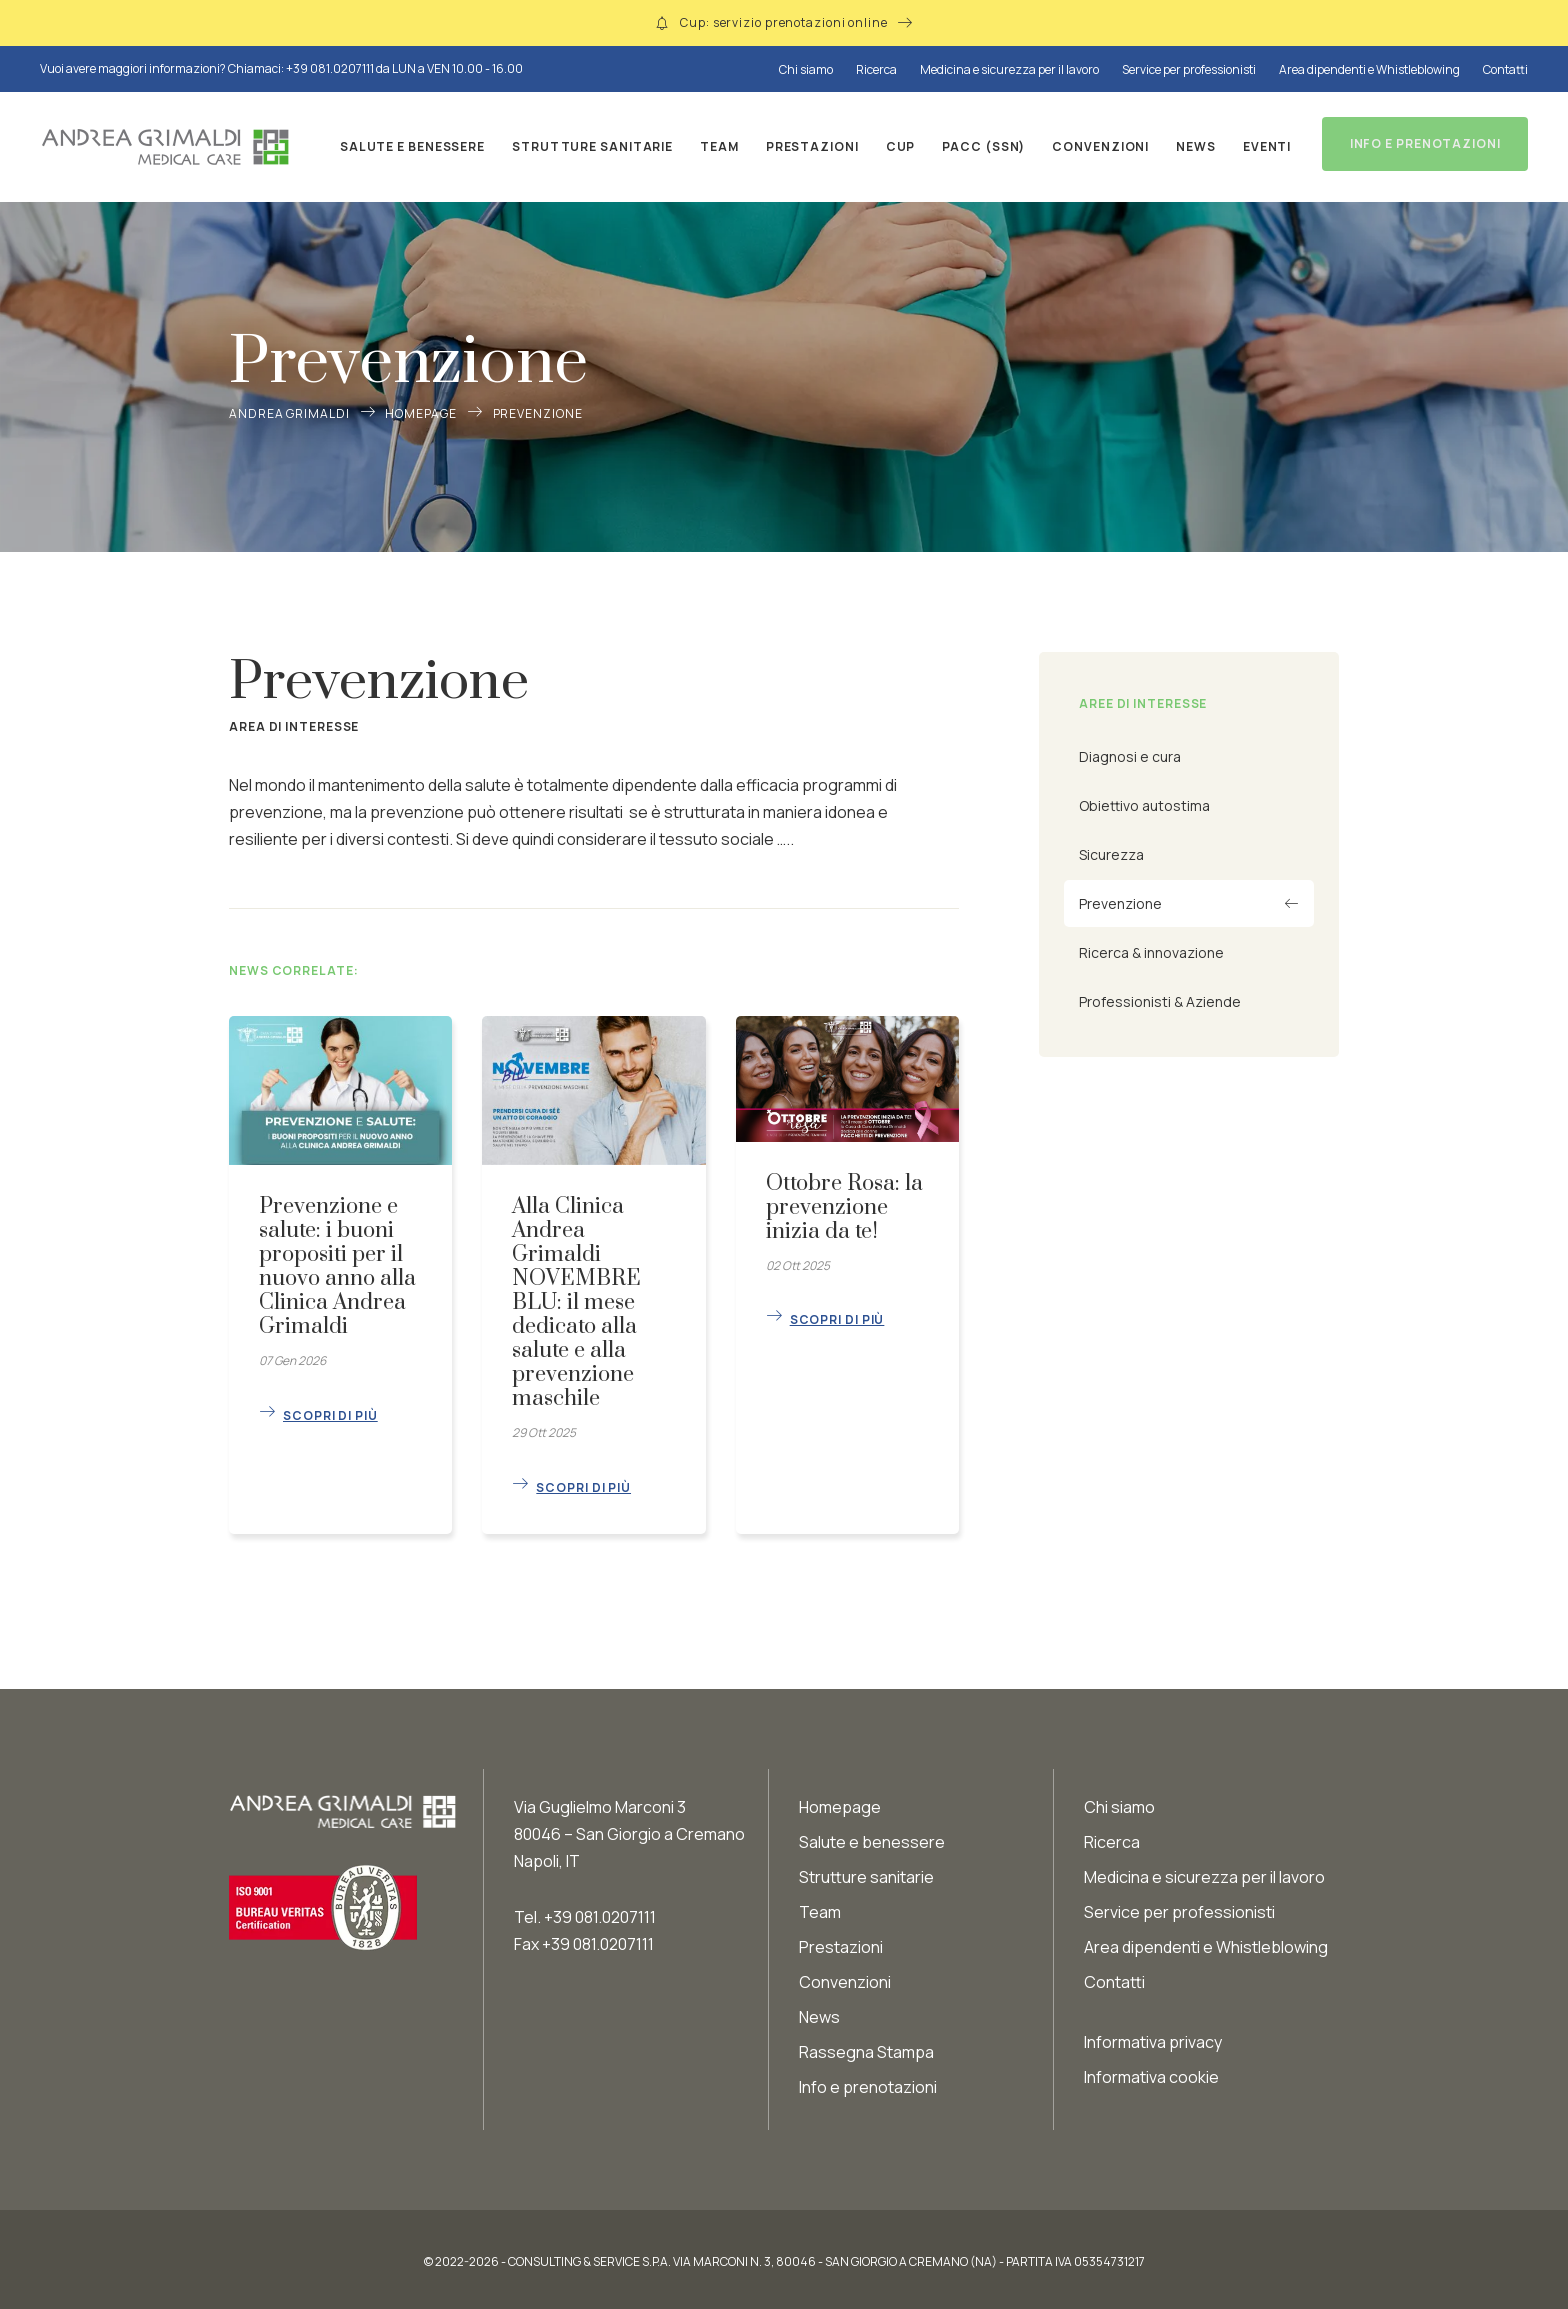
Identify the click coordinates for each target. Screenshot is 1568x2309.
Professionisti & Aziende (1160, 1001)
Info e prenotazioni (868, 2082)
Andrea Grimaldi (289, 413)
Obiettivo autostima (1144, 805)
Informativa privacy (1153, 2037)
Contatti (1505, 69)
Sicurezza (1111, 854)
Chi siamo (806, 69)
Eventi (1262, 146)
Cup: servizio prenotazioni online (784, 22)
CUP (896, 146)
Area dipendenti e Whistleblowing (1369, 69)
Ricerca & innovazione (1151, 952)
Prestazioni (807, 146)
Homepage (420, 413)
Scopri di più (330, 1410)
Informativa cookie (1151, 2072)
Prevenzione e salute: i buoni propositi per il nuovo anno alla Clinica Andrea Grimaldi (337, 1266)
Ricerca (876, 69)
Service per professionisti (1189, 69)
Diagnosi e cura (1130, 756)
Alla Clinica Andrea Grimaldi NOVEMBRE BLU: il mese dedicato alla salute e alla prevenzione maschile (576, 1302)
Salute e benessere (407, 146)
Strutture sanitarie (588, 146)
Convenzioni (1096, 146)
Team (715, 146)
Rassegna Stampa (866, 2047)
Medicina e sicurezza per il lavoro (1009, 69)
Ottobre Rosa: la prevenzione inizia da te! (844, 1207)
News (1192, 146)
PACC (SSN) (979, 146)
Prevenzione (1120, 903)
